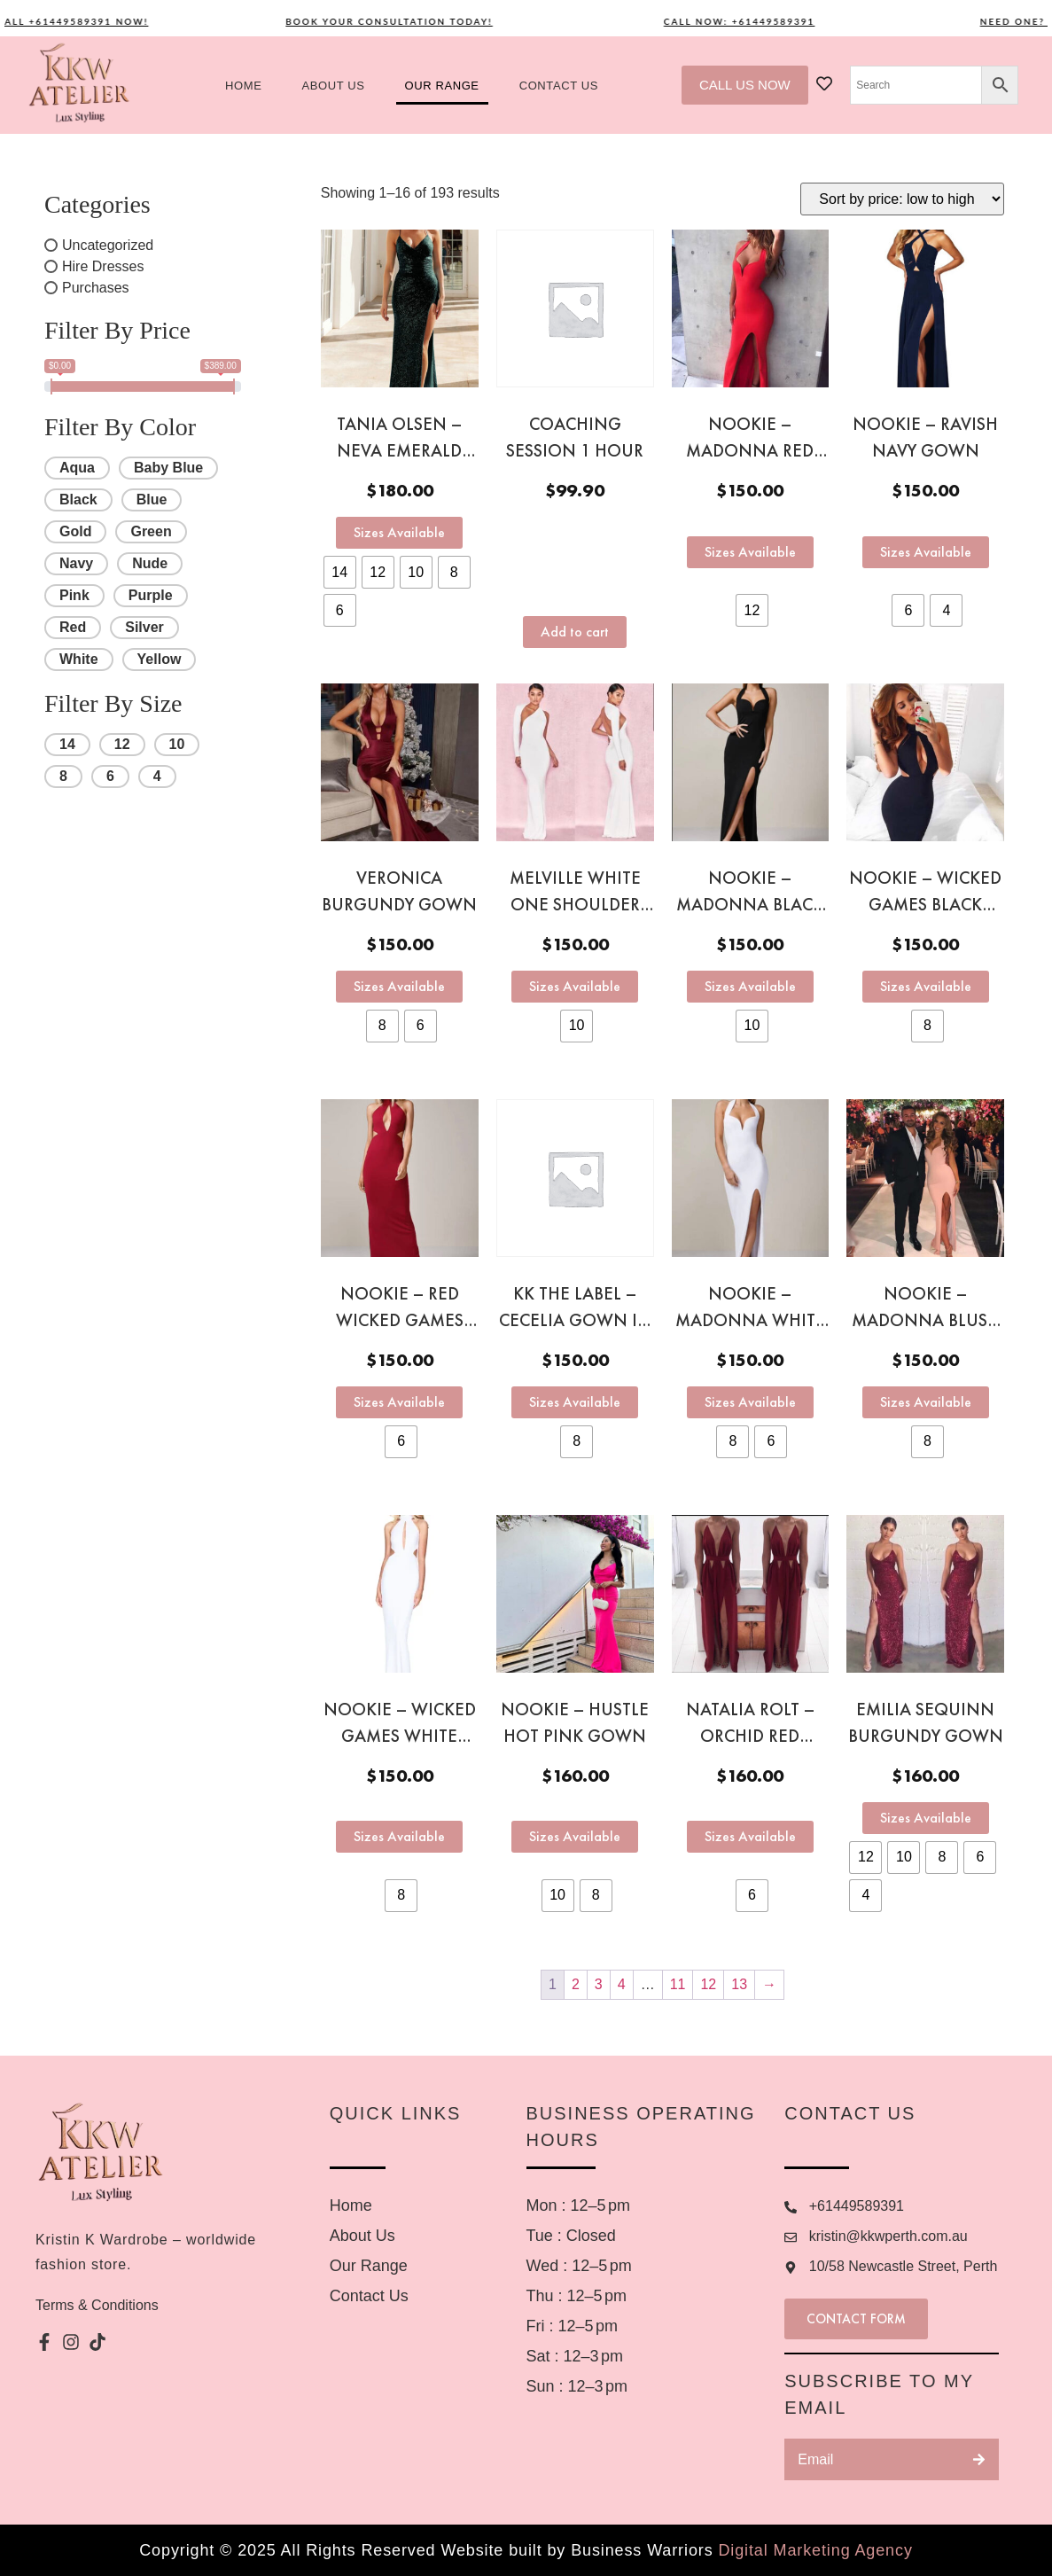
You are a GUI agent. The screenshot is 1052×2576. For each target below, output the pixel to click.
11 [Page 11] (678, 1984)
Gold (75, 531)
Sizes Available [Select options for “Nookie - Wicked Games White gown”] (399, 1836)
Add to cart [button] (575, 631)
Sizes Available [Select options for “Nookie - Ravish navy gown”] (925, 552)
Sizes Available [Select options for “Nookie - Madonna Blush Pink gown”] (925, 1402)
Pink (74, 595)
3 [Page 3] (599, 1984)
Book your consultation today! (401, 21)
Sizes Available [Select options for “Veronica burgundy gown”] (399, 986)
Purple (151, 595)
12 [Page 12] (708, 1984)
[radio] (339, 572)
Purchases (95, 287)
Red (72, 627)
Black (78, 499)
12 (122, 744)
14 (67, 744)
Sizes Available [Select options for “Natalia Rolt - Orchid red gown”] (750, 1836)
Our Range (442, 85)
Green (150, 531)
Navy (76, 563)
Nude (150, 563)
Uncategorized (107, 245)
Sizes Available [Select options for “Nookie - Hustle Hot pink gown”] (574, 1836)
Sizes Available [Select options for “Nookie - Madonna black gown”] (750, 986)
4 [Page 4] (622, 1984)
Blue (152, 499)
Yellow (159, 659)
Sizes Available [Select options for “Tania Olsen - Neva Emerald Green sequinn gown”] (399, 532)
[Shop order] (902, 199)
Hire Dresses (103, 266)
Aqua (77, 467)
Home (243, 85)
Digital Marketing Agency (815, 2550)
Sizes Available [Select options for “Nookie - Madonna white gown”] (750, 1402)
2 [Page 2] (576, 1984)
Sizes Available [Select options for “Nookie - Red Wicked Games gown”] (399, 1402)
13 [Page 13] (739, 1984)
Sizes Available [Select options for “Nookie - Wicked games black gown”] (925, 986)
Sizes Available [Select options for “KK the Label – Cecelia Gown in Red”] (574, 1402)
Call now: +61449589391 (752, 21)
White (78, 659)
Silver (144, 627)
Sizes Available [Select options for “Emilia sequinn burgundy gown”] (925, 1817)
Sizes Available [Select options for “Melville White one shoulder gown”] (574, 986)
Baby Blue (168, 467)
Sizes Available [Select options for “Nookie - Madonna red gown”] (750, 552)
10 (177, 744)
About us (332, 85)
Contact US (558, 85)
